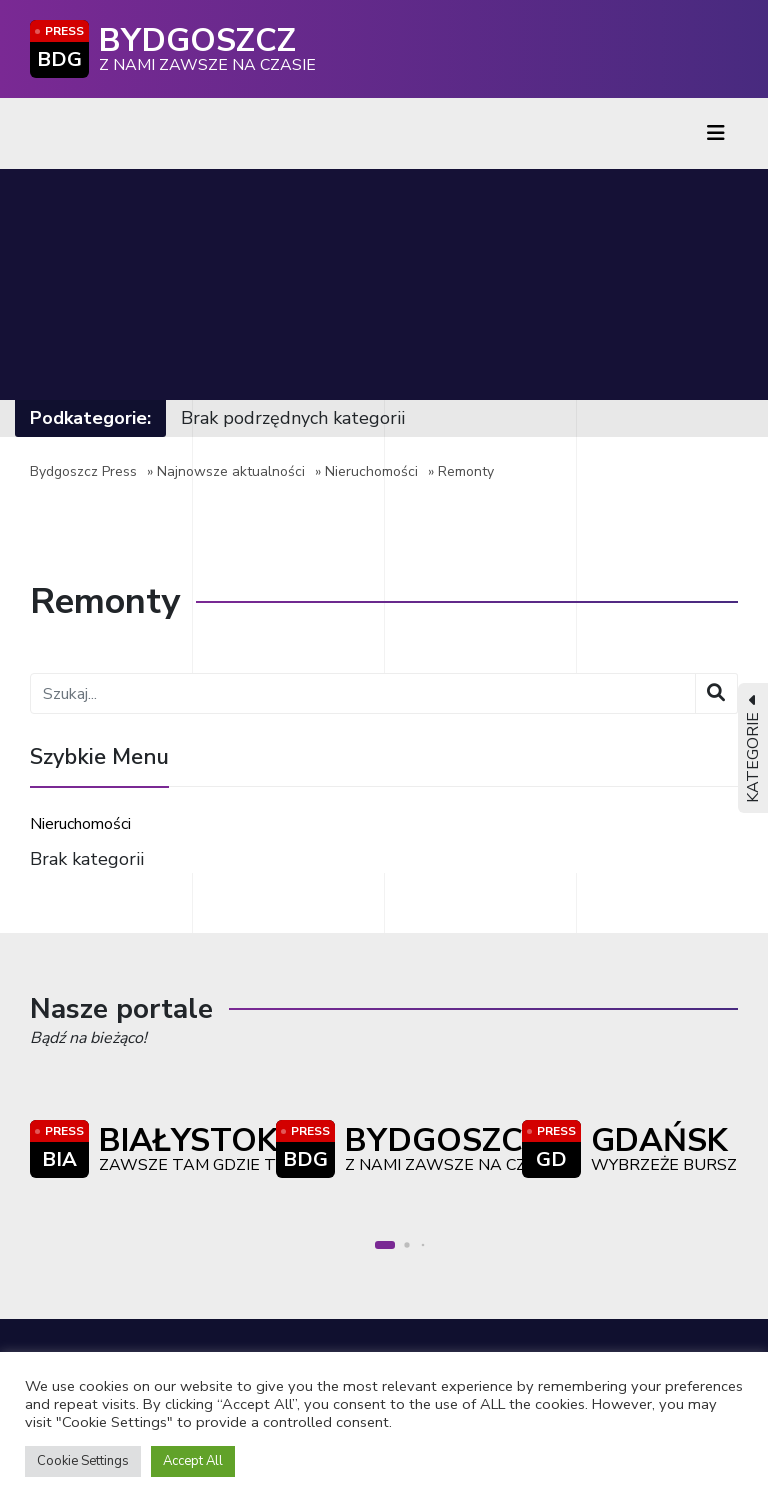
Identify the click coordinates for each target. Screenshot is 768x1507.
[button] (385, 1245)
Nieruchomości (371, 471)
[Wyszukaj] (716, 693)
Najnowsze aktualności (231, 471)
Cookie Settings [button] (83, 1461)
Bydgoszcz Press (83, 471)
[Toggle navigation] (716, 133)
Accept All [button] (193, 1461)
